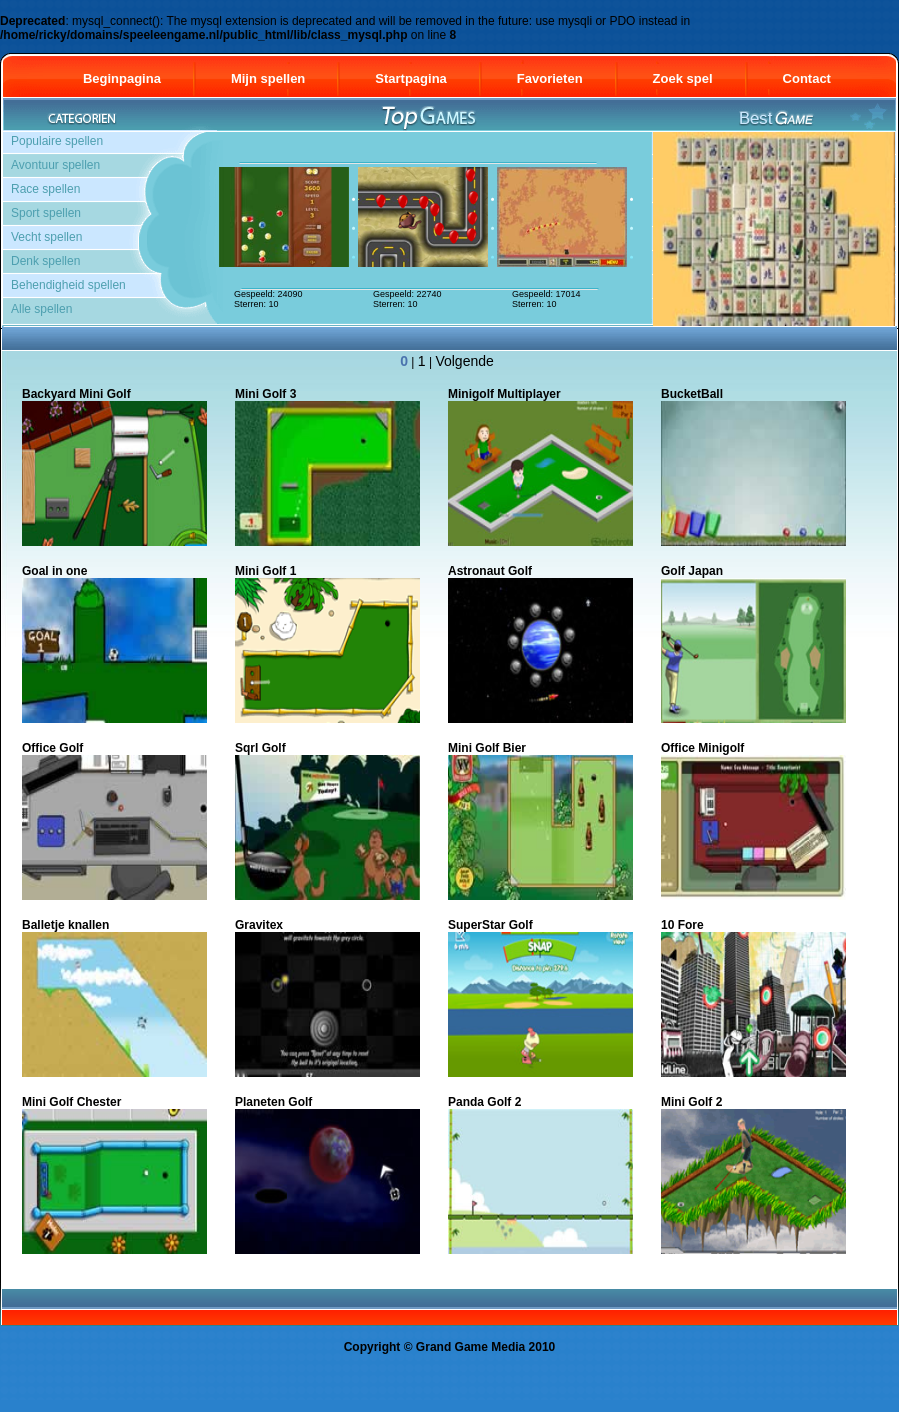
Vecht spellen (46, 237)
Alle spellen (41, 309)
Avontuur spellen (55, 165)
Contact (816, 78)
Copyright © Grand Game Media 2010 (450, 1347)
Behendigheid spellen (68, 285)
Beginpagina (122, 78)
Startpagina (411, 78)
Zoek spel (683, 78)
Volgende (464, 361)
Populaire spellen (57, 141)
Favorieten (550, 78)
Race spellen (45, 189)
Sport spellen (46, 213)
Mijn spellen (268, 78)
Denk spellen (45, 261)
